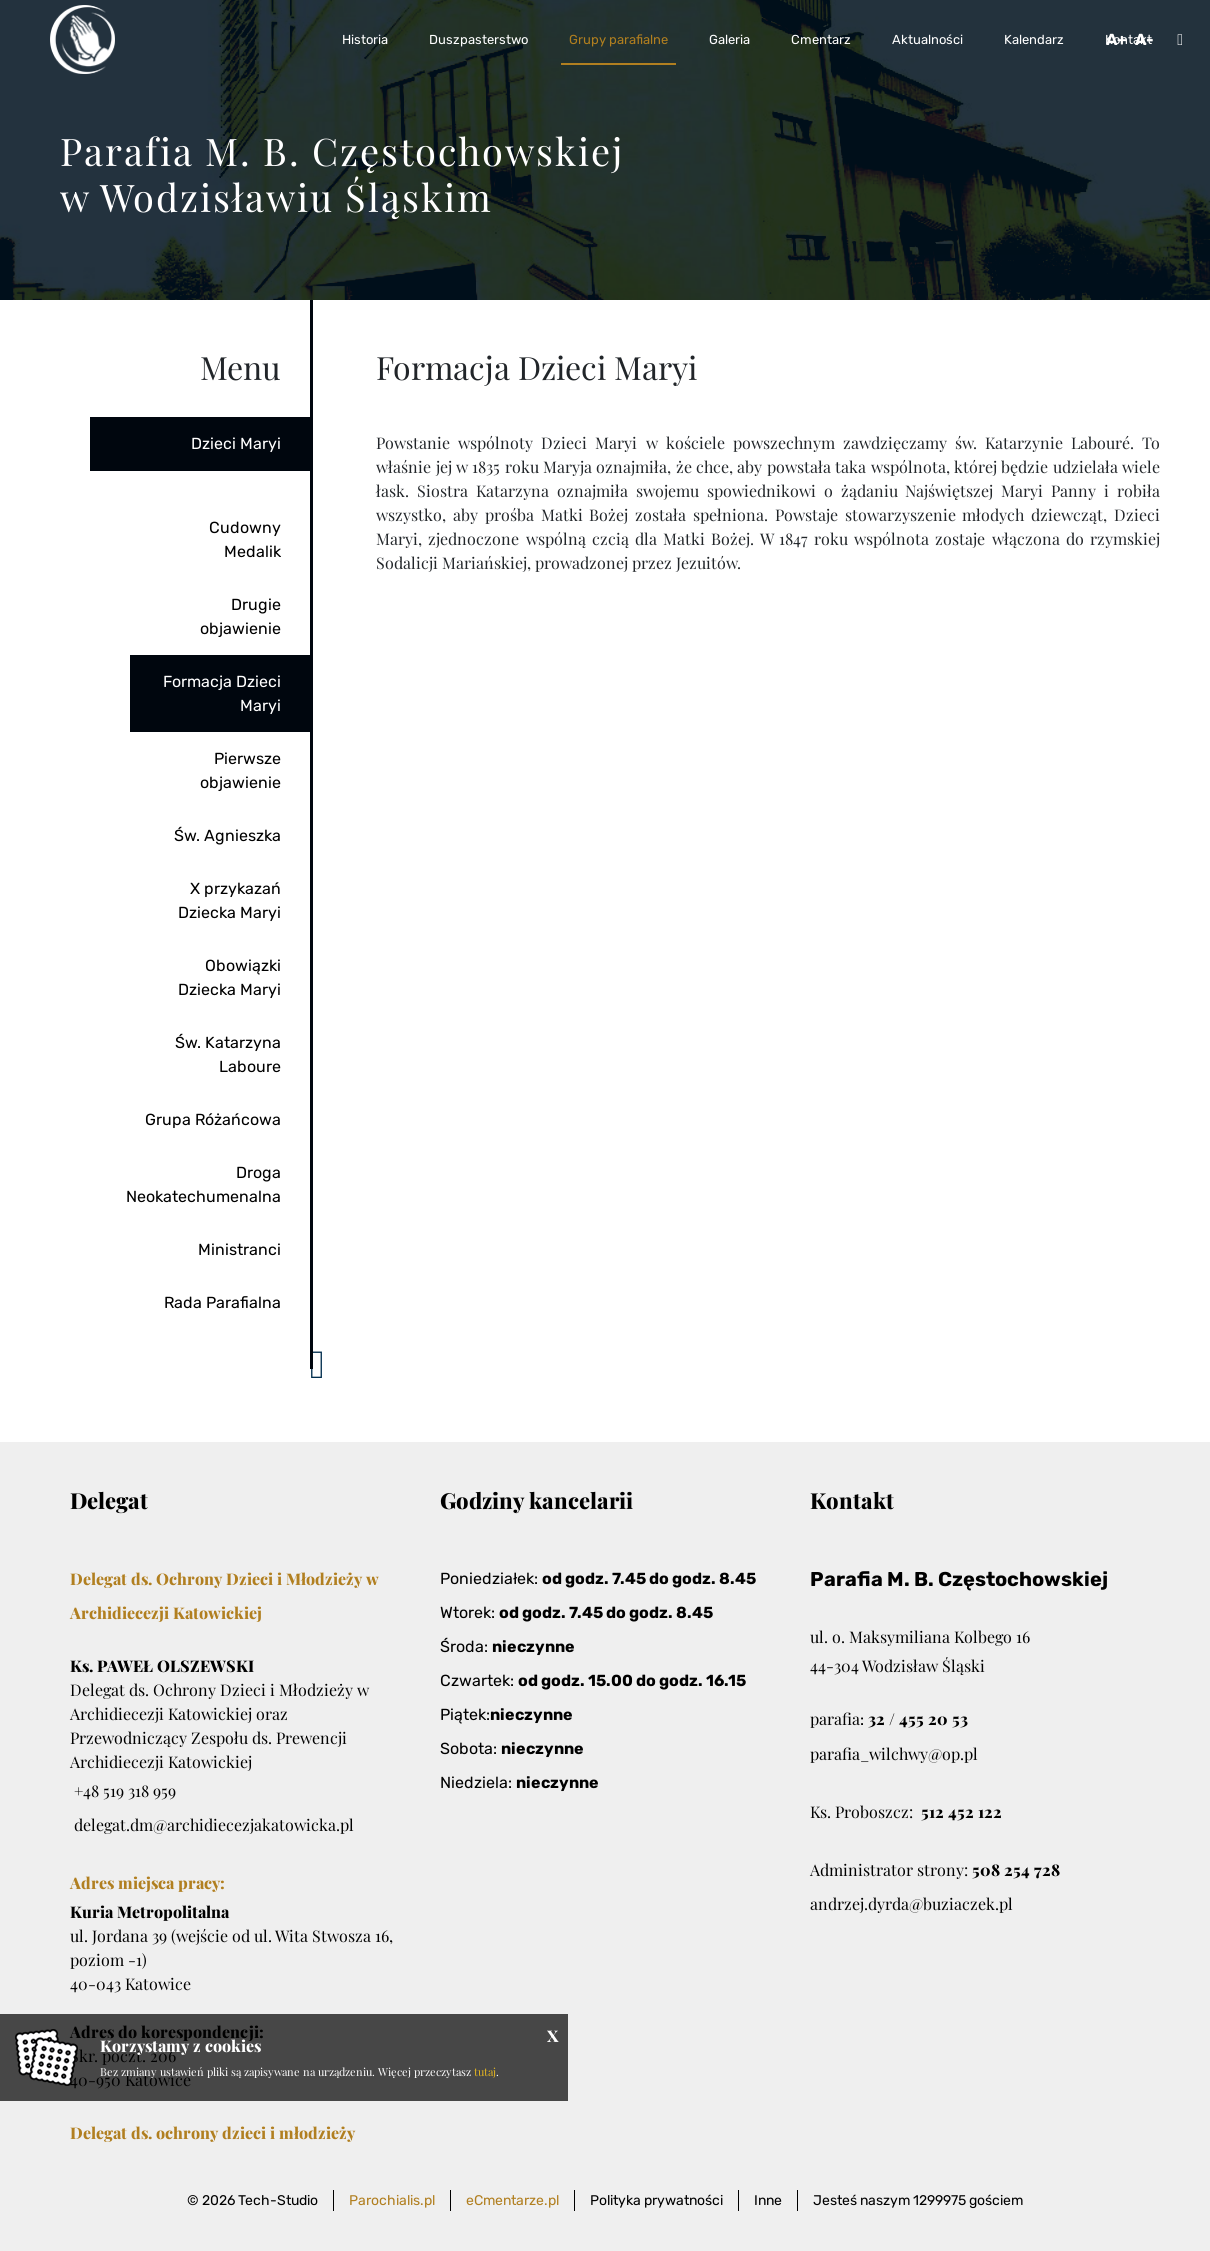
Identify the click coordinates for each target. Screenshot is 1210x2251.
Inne (768, 2200)
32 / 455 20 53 (918, 1718)
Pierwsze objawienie (240, 770)
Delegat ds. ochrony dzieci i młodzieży (212, 2132)
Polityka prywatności (656, 2200)
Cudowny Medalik (245, 539)
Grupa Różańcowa (213, 1119)
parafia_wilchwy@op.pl (894, 1753)
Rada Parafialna (222, 1302)
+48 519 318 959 (125, 1790)
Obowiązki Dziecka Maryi (229, 977)
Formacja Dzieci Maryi (222, 693)
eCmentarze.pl (512, 2200)
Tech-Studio (278, 2200)
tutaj (485, 2071)
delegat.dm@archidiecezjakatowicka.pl (214, 1824)
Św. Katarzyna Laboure (228, 1054)
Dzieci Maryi (236, 443)
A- (1144, 39)
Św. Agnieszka (227, 835)
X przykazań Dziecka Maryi (229, 900)
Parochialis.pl (392, 2200)
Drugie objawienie (240, 616)
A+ (1116, 39)
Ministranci (239, 1249)
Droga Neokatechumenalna (203, 1184)
